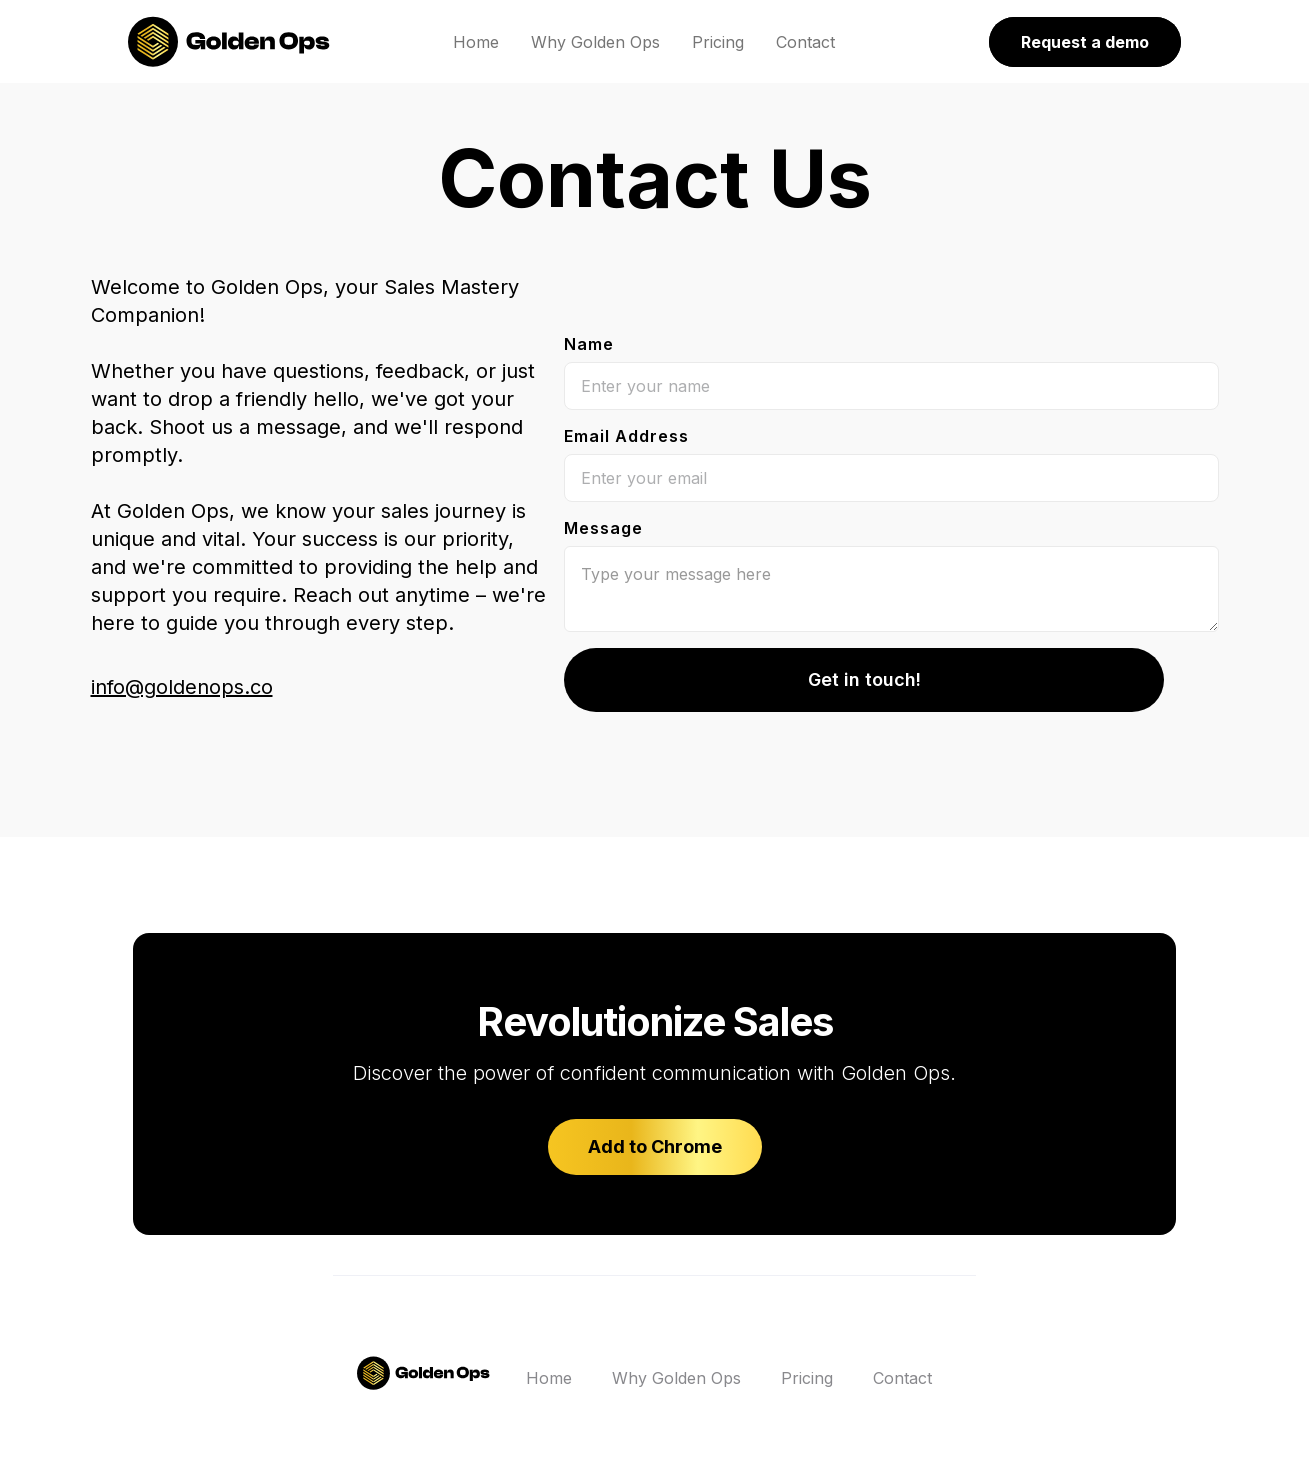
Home (476, 42)
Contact (805, 42)
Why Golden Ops (595, 42)
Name (589, 344)
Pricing (718, 42)
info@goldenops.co (182, 687)
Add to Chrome (655, 1146)
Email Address (626, 436)
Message (603, 528)
